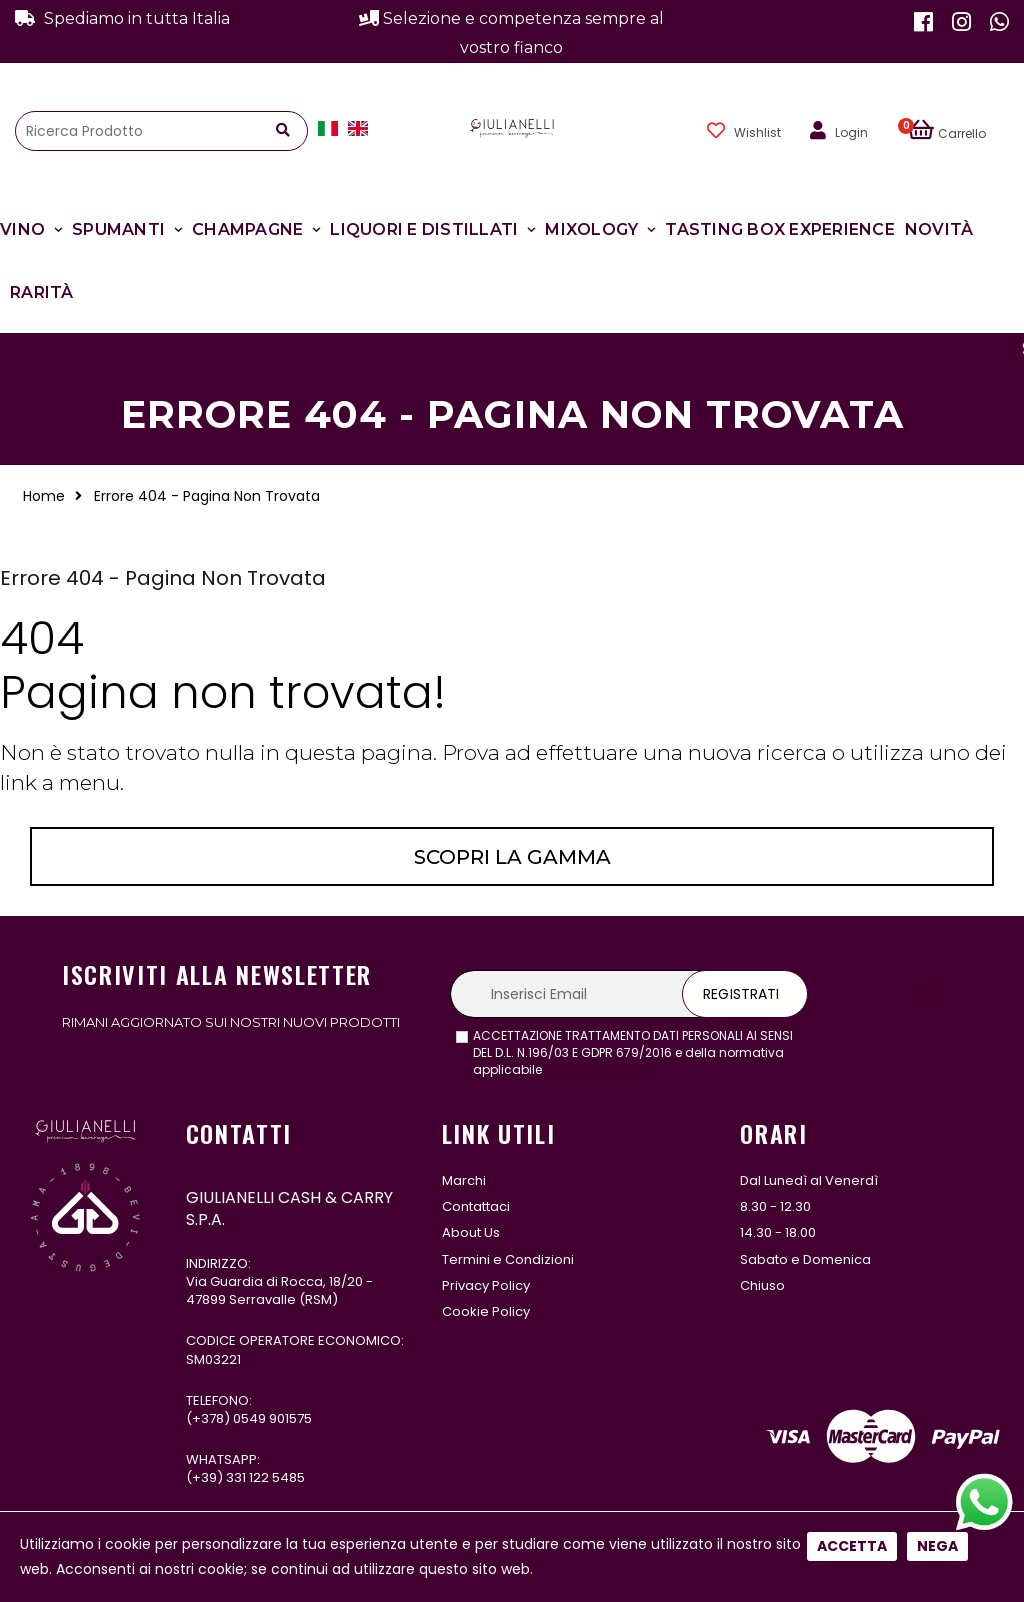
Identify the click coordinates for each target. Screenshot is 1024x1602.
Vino (22, 229)
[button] (958, 131)
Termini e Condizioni (508, 1259)
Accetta (852, 1546)
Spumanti (118, 229)
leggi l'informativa (600, 1069)
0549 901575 (272, 1418)
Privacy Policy (486, 1285)
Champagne (247, 229)
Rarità (42, 292)
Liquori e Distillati (424, 229)
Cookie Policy (486, 1311)
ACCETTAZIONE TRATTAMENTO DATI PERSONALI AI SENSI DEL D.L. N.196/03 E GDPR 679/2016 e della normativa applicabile (633, 1053)
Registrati (741, 994)
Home (44, 496)
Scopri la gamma (512, 857)
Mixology (591, 229)
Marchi (464, 1180)
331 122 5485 (265, 1477)
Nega (937, 1546)
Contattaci (476, 1206)
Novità (939, 229)
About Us (471, 1232)
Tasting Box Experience (780, 229)
